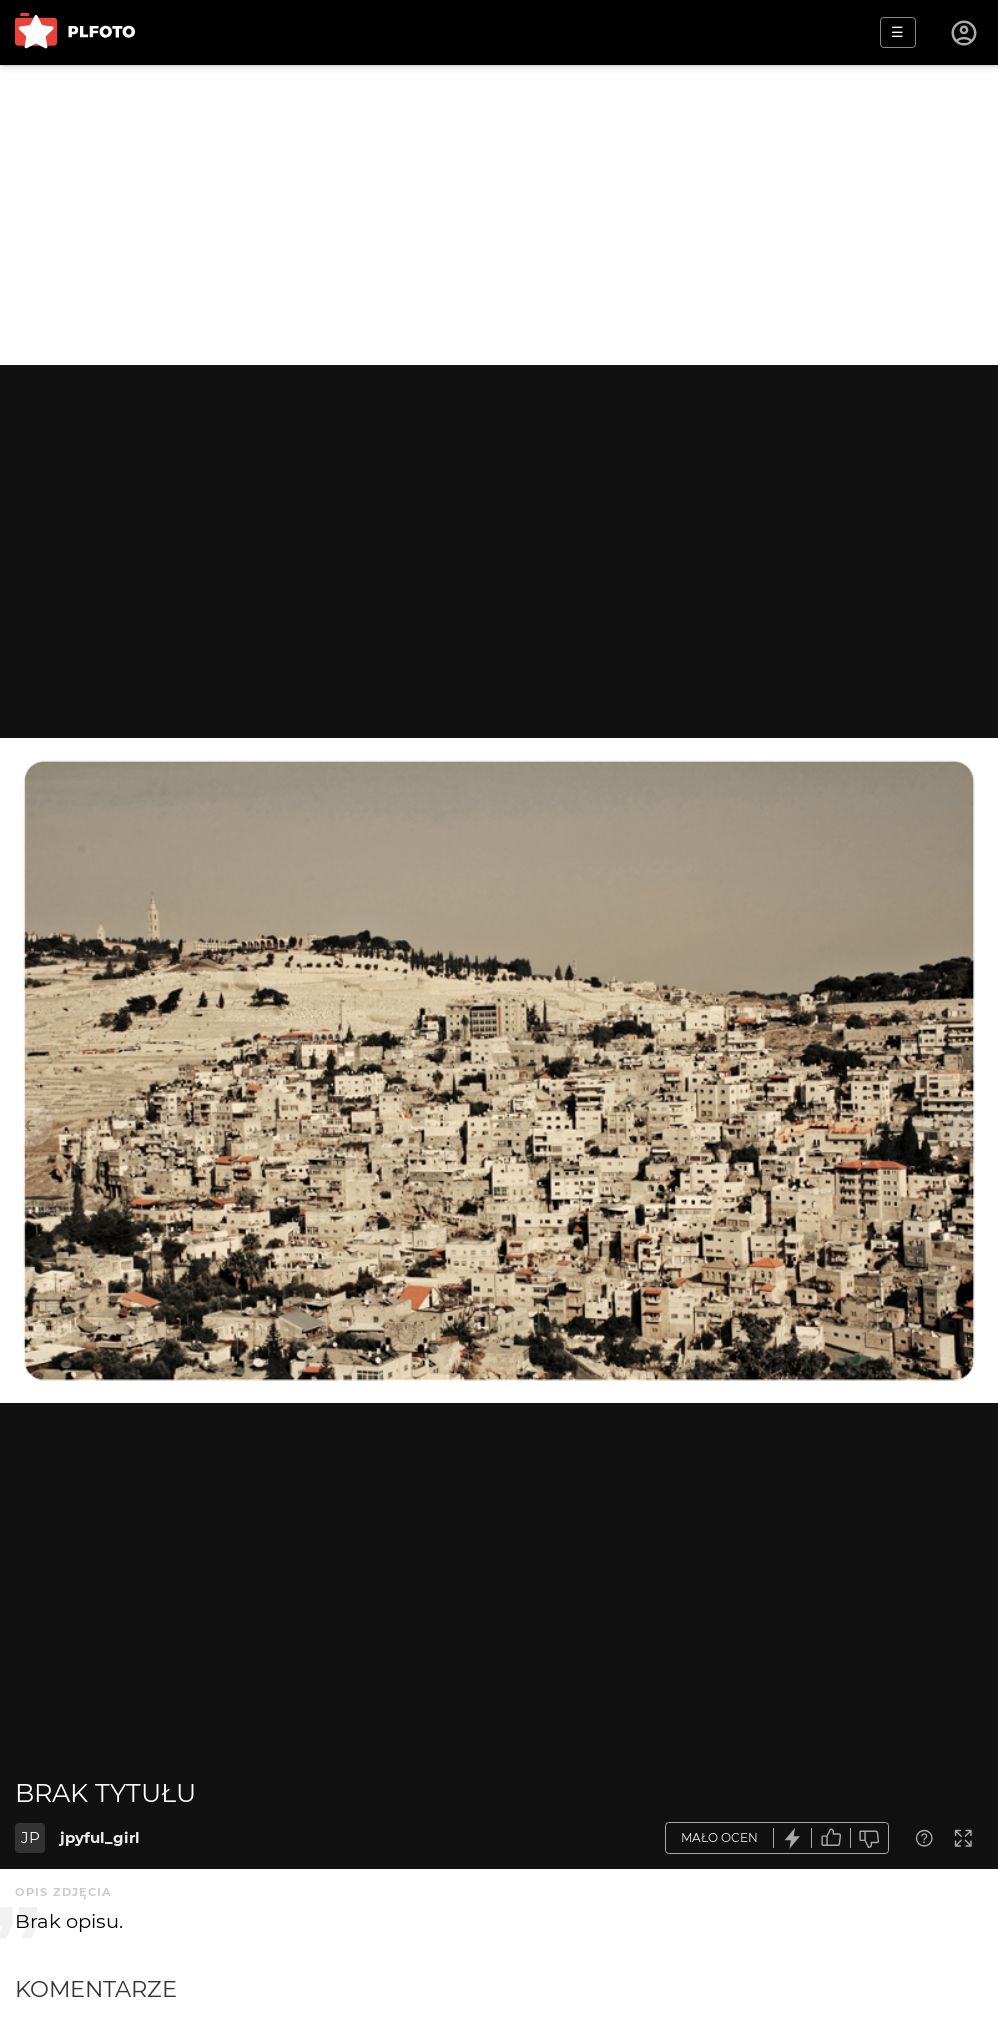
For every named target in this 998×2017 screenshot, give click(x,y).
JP (30, 1837)
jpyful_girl (100, 1837)
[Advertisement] (499, 215)
